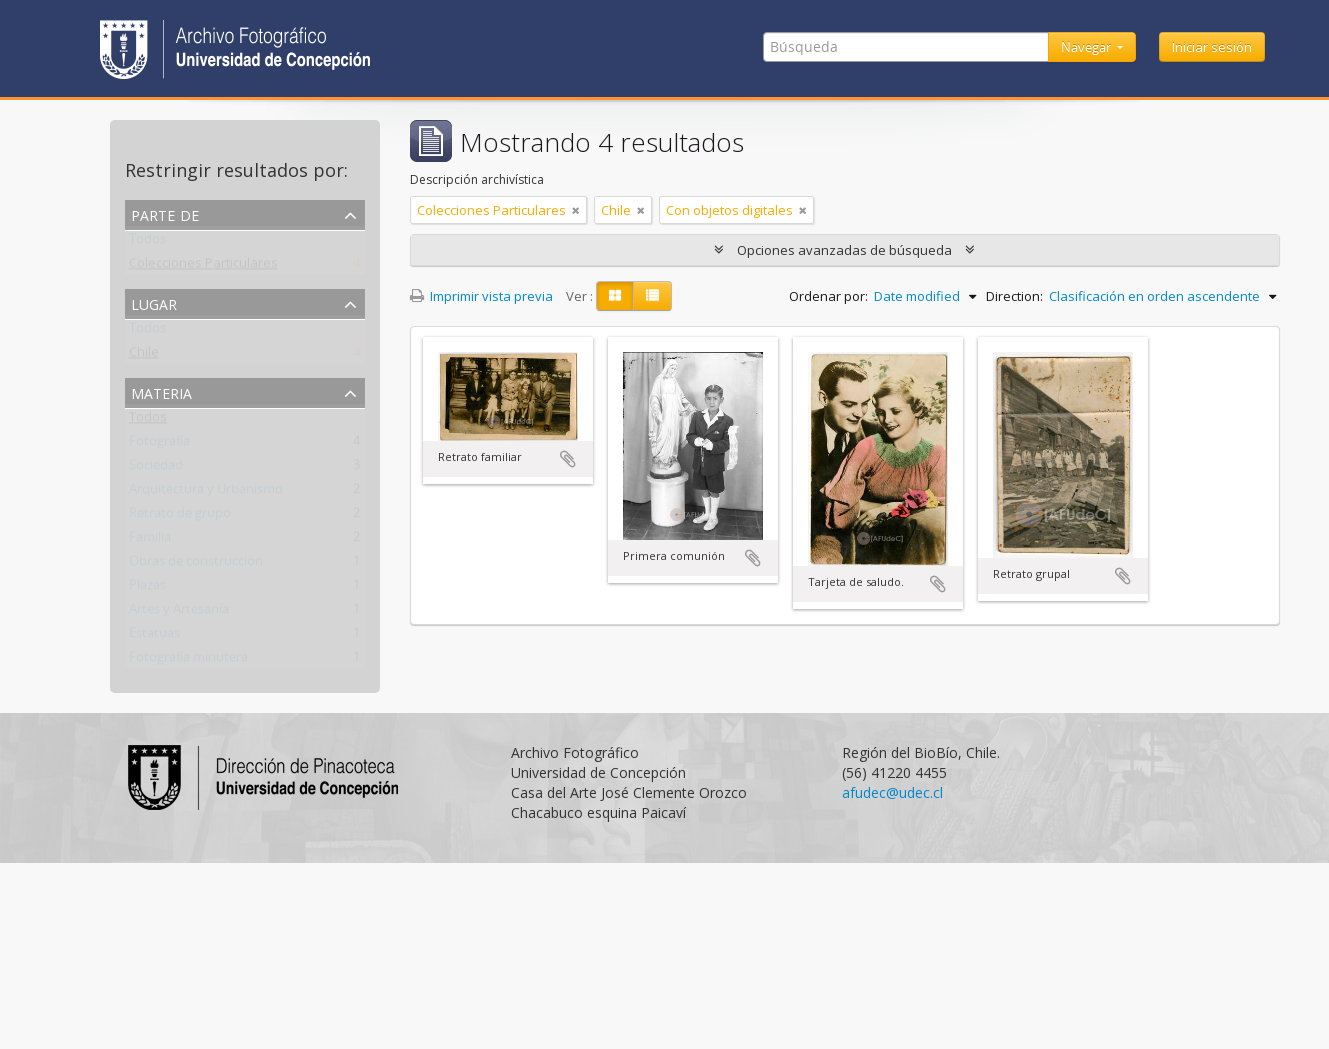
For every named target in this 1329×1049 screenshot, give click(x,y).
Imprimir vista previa (481, 296)
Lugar (154, 302)
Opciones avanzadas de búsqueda (844, 250)
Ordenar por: (828, 296)
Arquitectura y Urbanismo (206, 493)
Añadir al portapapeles (568, 459)
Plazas (147, 589)
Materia (161, 391)
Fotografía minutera (188, 661)
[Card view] (615, 296)
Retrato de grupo (180, 517)
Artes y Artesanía (179, 613)
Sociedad (156, 469)
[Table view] (652, 296)
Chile (144, 356)
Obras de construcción (196, 565)
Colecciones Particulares (203, 267)
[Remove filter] (576, 210)
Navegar (1087, 47)
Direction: (1014, 296)
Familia (150, 541)
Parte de (165, 213)
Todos (147, 243)
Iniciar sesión (1212, 47)
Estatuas (154, 637)
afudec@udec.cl (892, 792)
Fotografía (159, 445)
